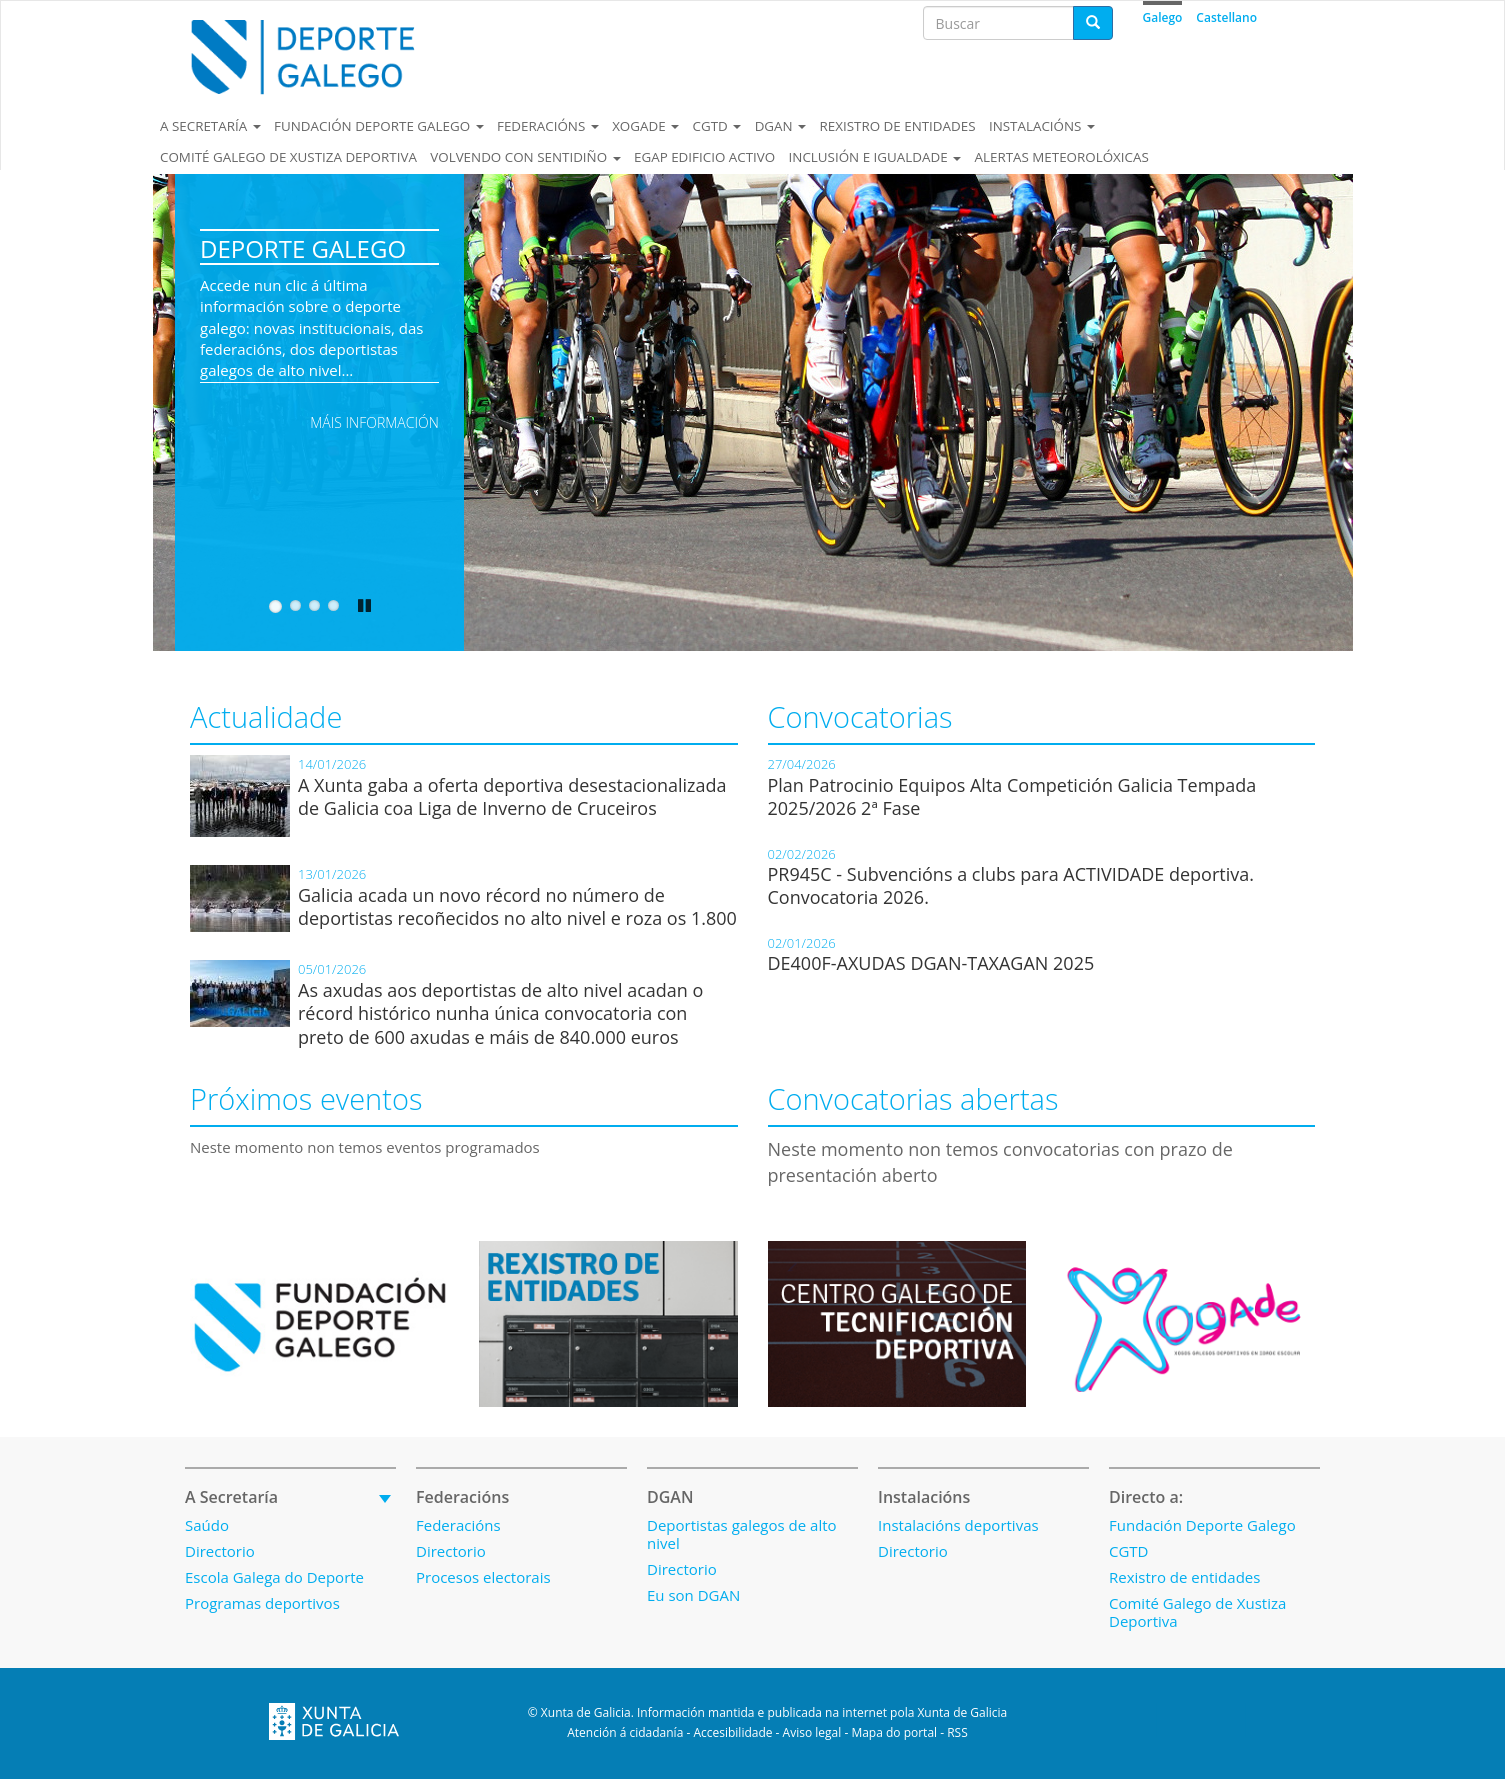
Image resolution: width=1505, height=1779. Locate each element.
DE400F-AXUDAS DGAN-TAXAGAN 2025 (931, 963)
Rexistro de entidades (898, 126)
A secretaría (210, 126)
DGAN (780, 126)
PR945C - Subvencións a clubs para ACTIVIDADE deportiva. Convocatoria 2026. (1011, 885)
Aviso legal (812, 1732)
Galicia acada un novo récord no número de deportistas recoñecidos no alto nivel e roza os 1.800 (517, 906)
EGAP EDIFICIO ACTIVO (704, 157)
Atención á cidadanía (625, 1732)
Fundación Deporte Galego (379, 126)
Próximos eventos (306, 1099)
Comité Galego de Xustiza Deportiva (288, 157)
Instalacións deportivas (958, 1525)
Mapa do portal (894, 1732)
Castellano (1226, 17)
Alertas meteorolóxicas (1061, 157)
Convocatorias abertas (913, 1099)
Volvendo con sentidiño (525, 157)
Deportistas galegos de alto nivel (742, 1534)
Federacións (548, 126)
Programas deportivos (262, 1603)
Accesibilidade (732, 1732)
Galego (1163, 17)
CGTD (717, 126)
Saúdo (207, 1525)
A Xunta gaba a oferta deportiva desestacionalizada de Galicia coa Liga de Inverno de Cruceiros (512, 796)
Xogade (645, 126)
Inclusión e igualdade (875, 157)
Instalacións (1042, 126)
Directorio (220, 1551)
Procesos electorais (483, 1577)
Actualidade (266, 717)
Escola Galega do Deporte (274, 1577)
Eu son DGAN (693, 1595)
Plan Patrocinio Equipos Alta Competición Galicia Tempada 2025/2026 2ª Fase (1012, 796)
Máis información (374, 422)
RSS (957, 1732)
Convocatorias (860, 717)
